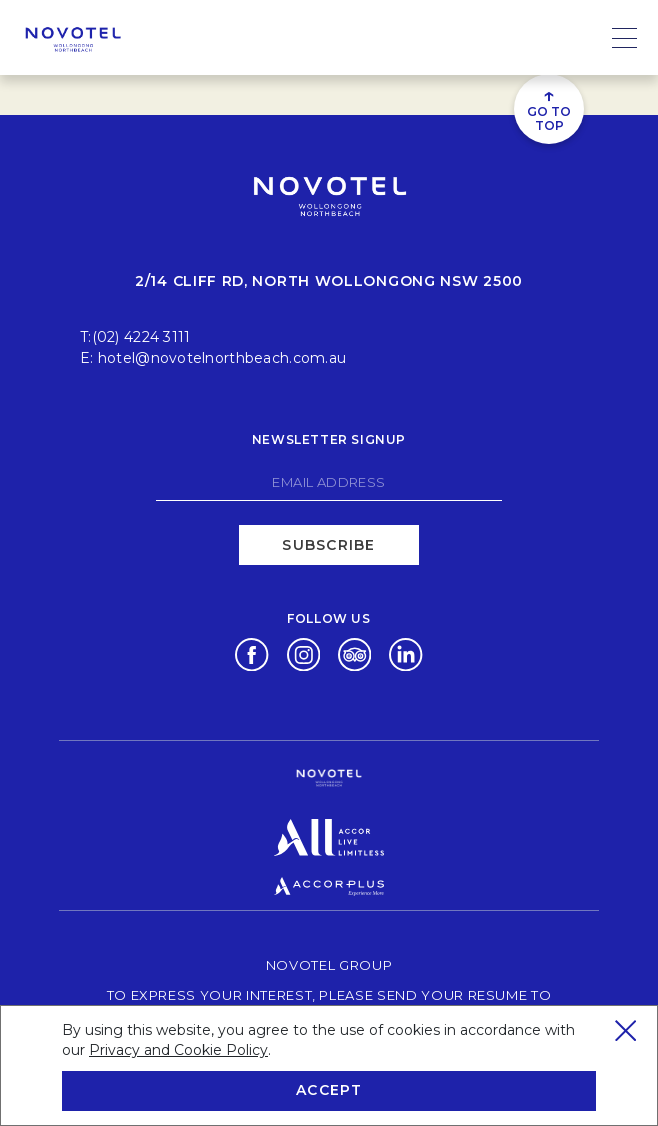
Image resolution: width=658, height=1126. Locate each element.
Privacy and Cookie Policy (178, 1050)
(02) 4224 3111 (141, 337)
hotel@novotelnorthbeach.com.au (222, 358)
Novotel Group (329, 964)
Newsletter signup (329, 439)
